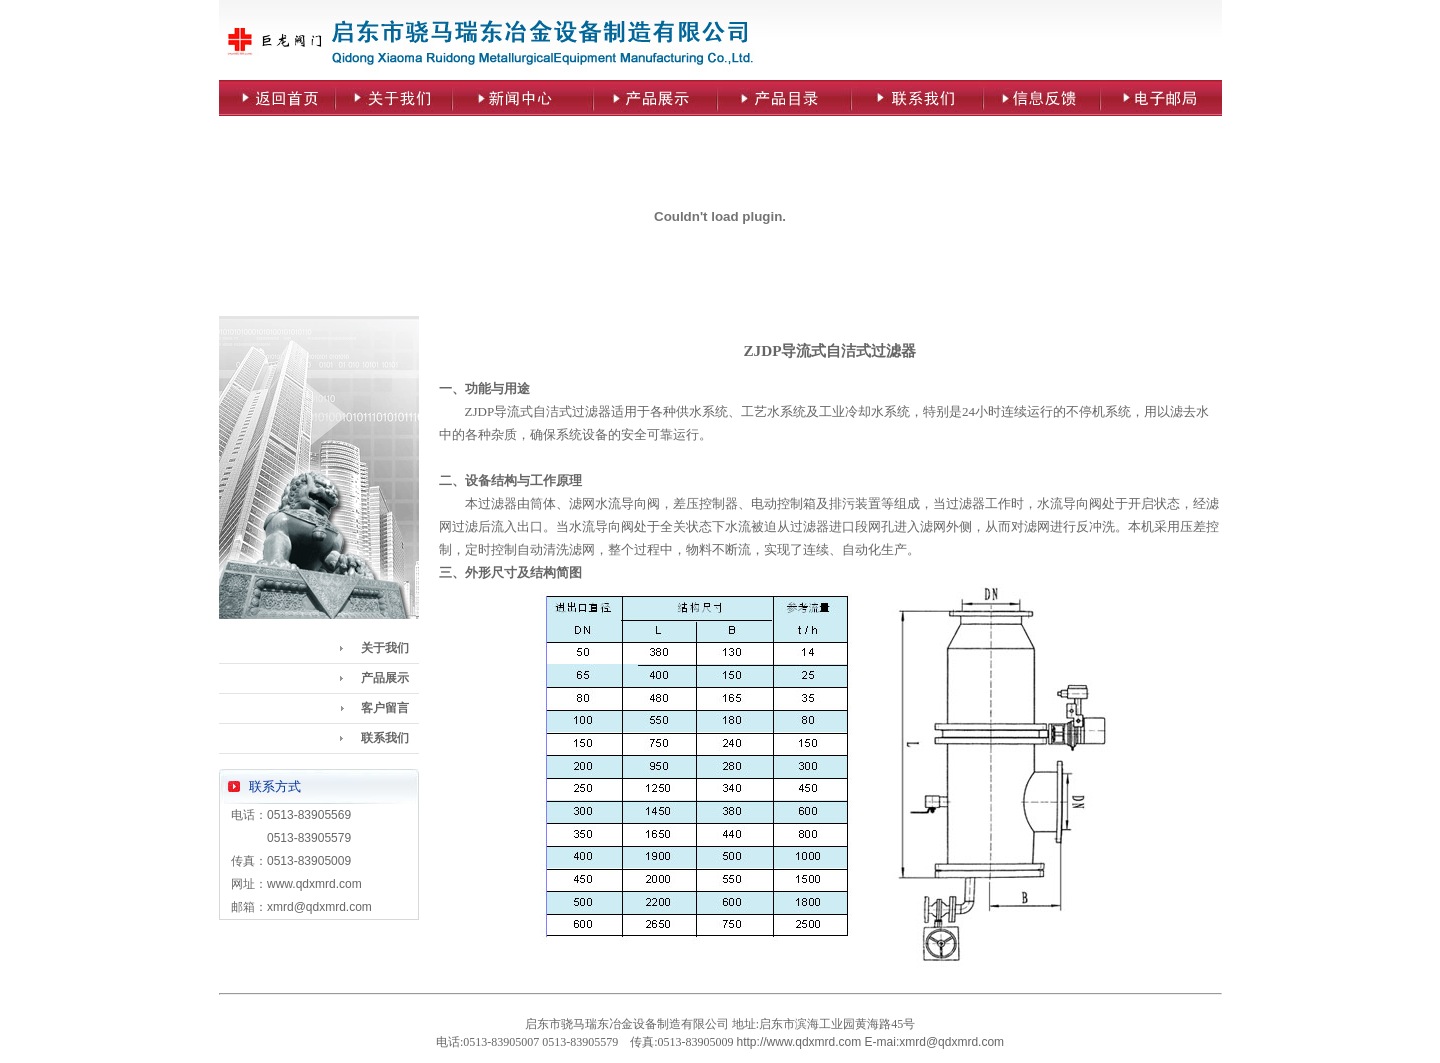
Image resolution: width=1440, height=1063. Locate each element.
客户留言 (385, 708)
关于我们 (385, 648)
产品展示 (385, 678)
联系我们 (385, 738)
